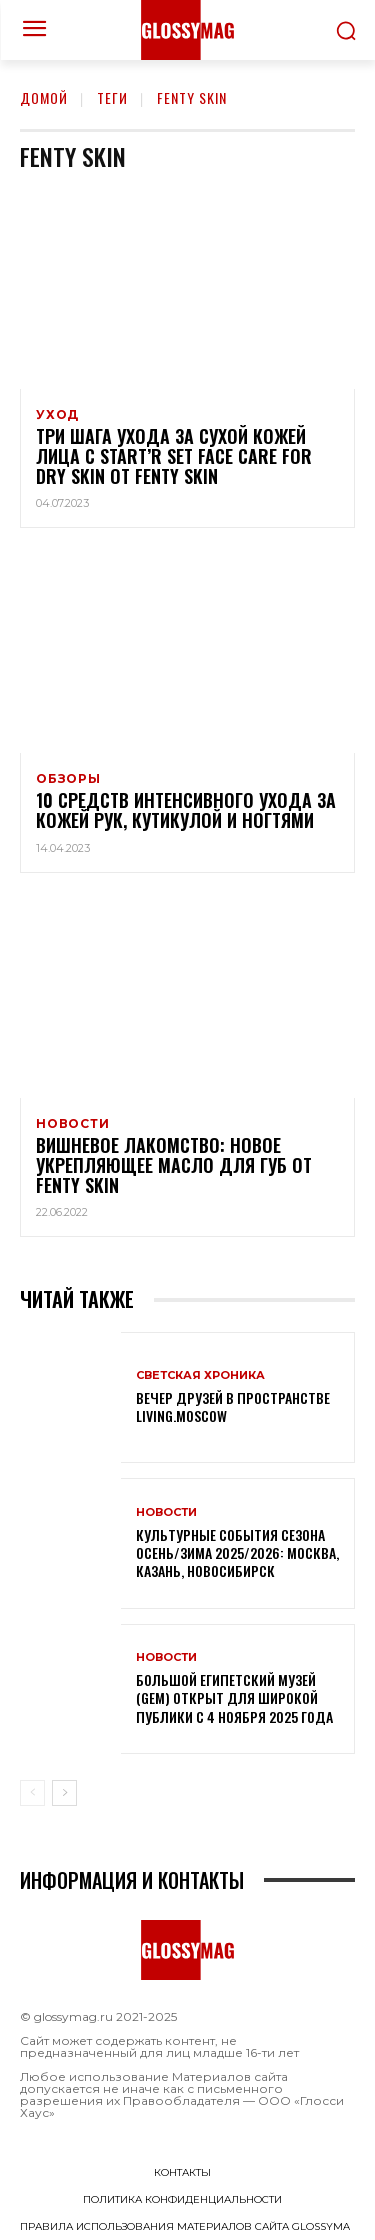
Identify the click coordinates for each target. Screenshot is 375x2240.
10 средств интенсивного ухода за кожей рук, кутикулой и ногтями (186, 810)
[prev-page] (32, 1793)
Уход (57, 415)
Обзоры (68, 779)
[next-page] (64, 1793)
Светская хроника (200, 1375)
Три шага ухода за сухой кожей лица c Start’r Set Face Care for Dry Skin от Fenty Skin (174, 456)
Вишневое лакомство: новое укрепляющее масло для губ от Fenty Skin (174, 1165)
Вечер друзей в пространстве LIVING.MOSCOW (233, 1406)
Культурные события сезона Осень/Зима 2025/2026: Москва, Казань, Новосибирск (237, 1552)
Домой (44, 97)
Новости (73, 1124)
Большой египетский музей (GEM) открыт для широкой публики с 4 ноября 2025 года (234, 1697)
